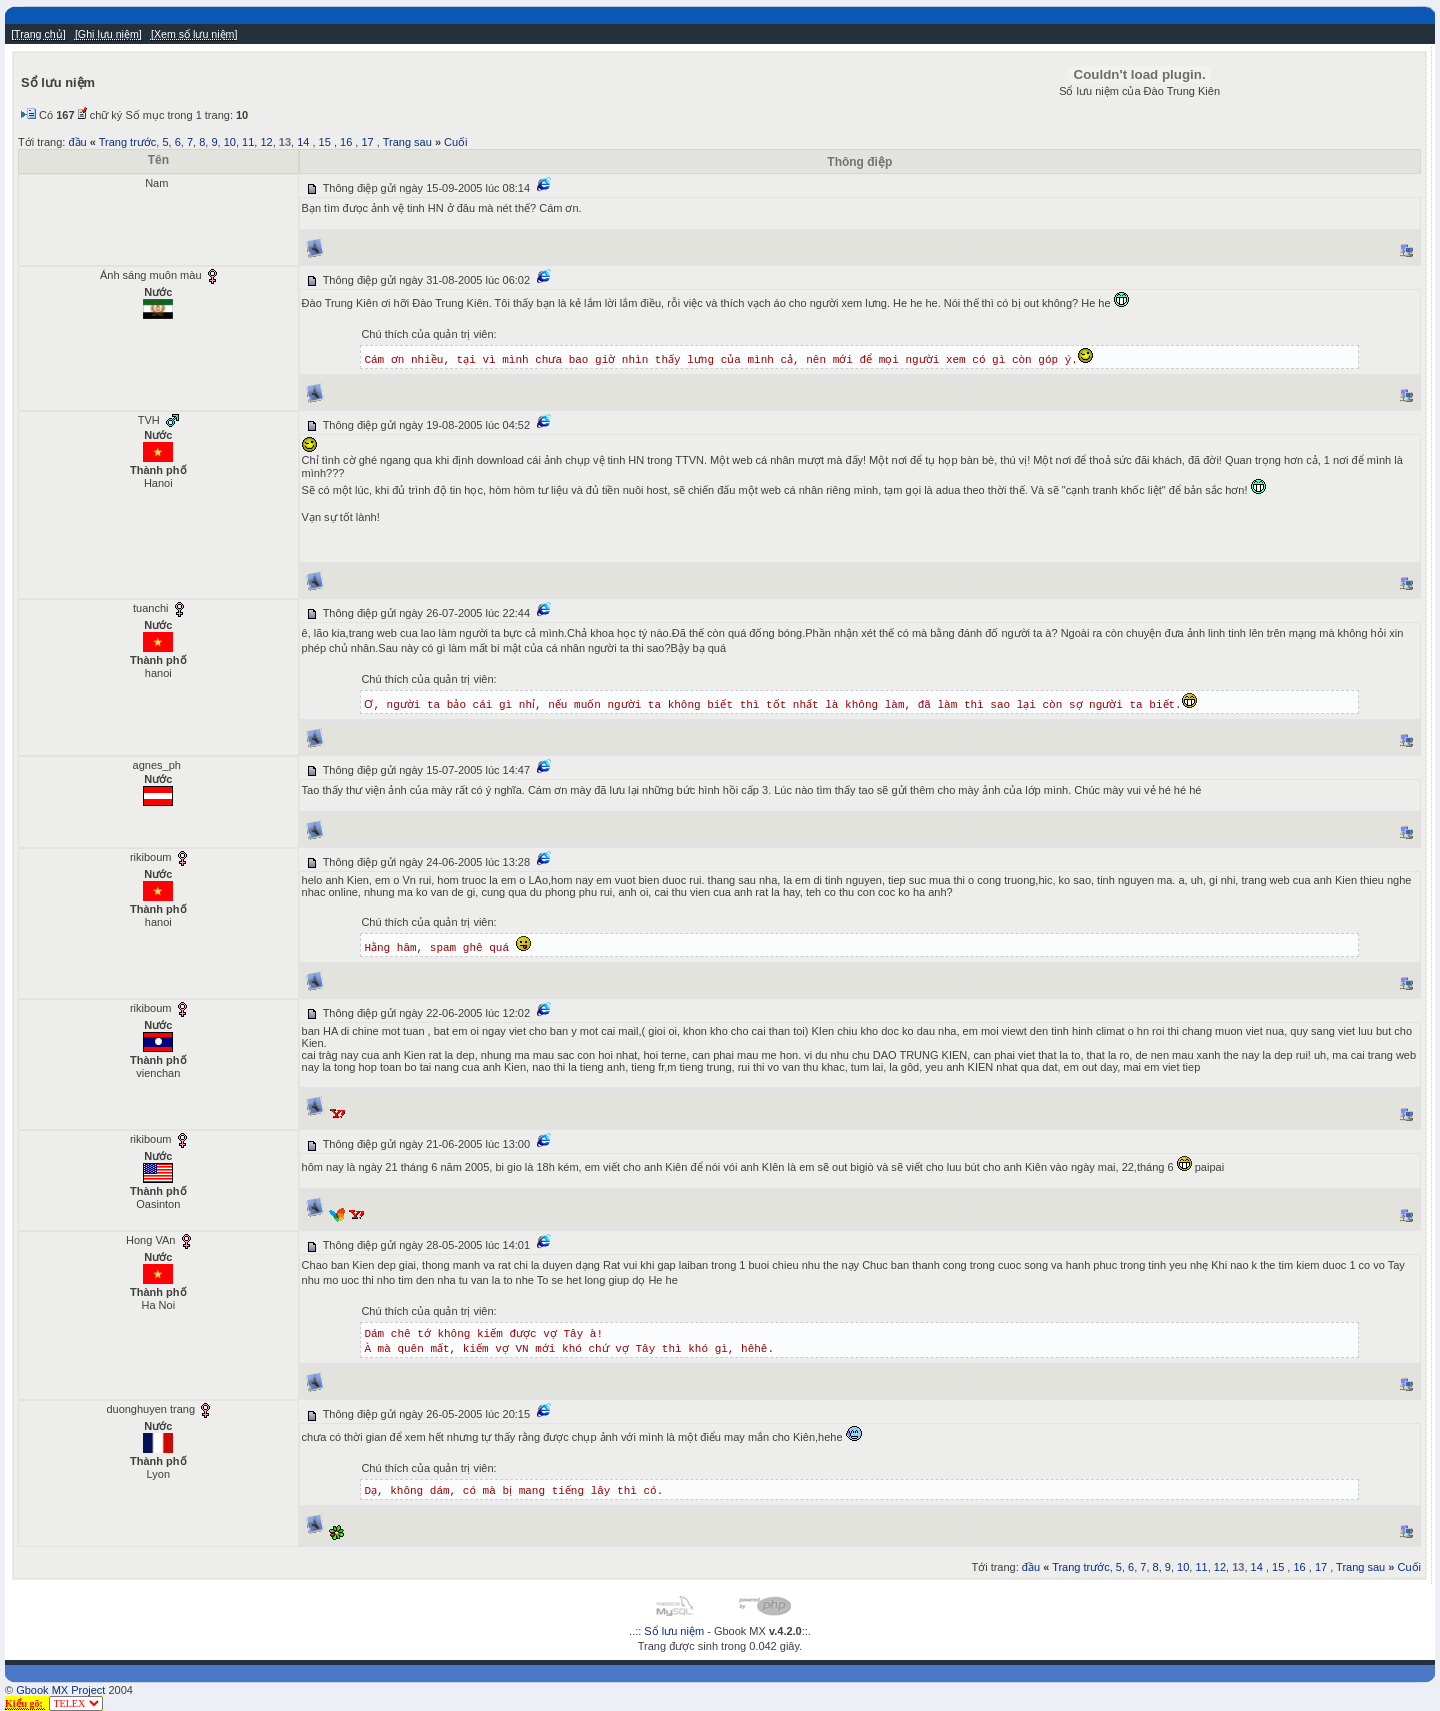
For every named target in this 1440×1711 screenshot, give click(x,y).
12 (266, 142)
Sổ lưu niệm (674, 1631)
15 (325, 142)
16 (346, 142)
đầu (77, 142)
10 (230, 142)
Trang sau (407, 142)
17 (367, 142)
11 (248, 142)
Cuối (456, 142)
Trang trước (128, 142)
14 (303, 142)
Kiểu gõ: (25, 1703)
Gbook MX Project (60, 1690)
